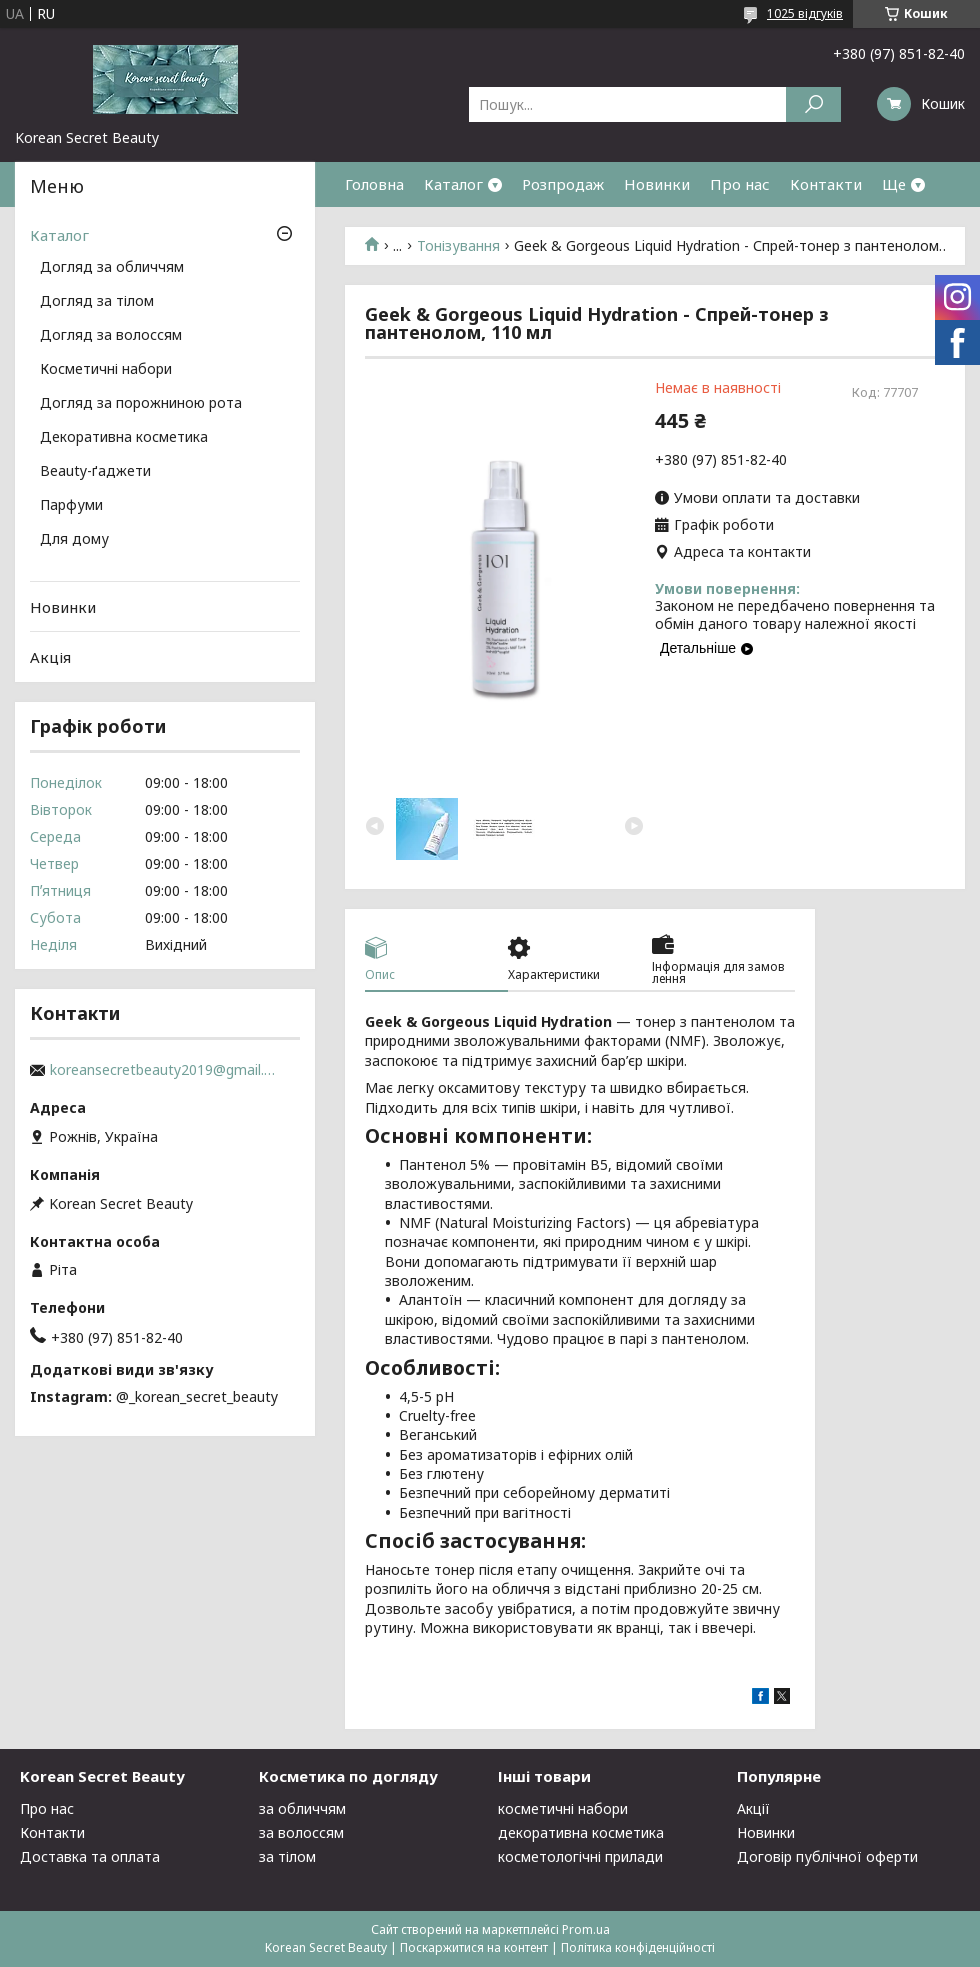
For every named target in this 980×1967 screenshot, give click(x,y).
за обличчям (302, 1808)
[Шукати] (813, 104)
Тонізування (458, 246)
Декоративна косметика (124, 438)
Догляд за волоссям (111, 336)
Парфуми (71, 506)
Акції (753, 1808)
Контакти (826, 184)
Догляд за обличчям (112, 268)
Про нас (740, 184)
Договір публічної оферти (827, 1856)
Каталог (453, 184)
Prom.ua (586, 1929)
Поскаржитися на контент (474, 1947)
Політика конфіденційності (638, 1947)
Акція (50, 657)
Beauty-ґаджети (95, 472)
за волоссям (301, 1832)
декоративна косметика (581, 1832)
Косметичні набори (106, 370)
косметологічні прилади (580, 1856)
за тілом (287, 1856)
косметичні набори (563, 1808)
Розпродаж (563, 184)
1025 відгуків (805, 13)
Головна (374, 184)
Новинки (657, 184)
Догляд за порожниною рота (141, 404)
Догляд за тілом (97, 302)
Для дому (74, 540)
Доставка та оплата (90, 1856)
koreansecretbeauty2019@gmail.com (165, 1070)
